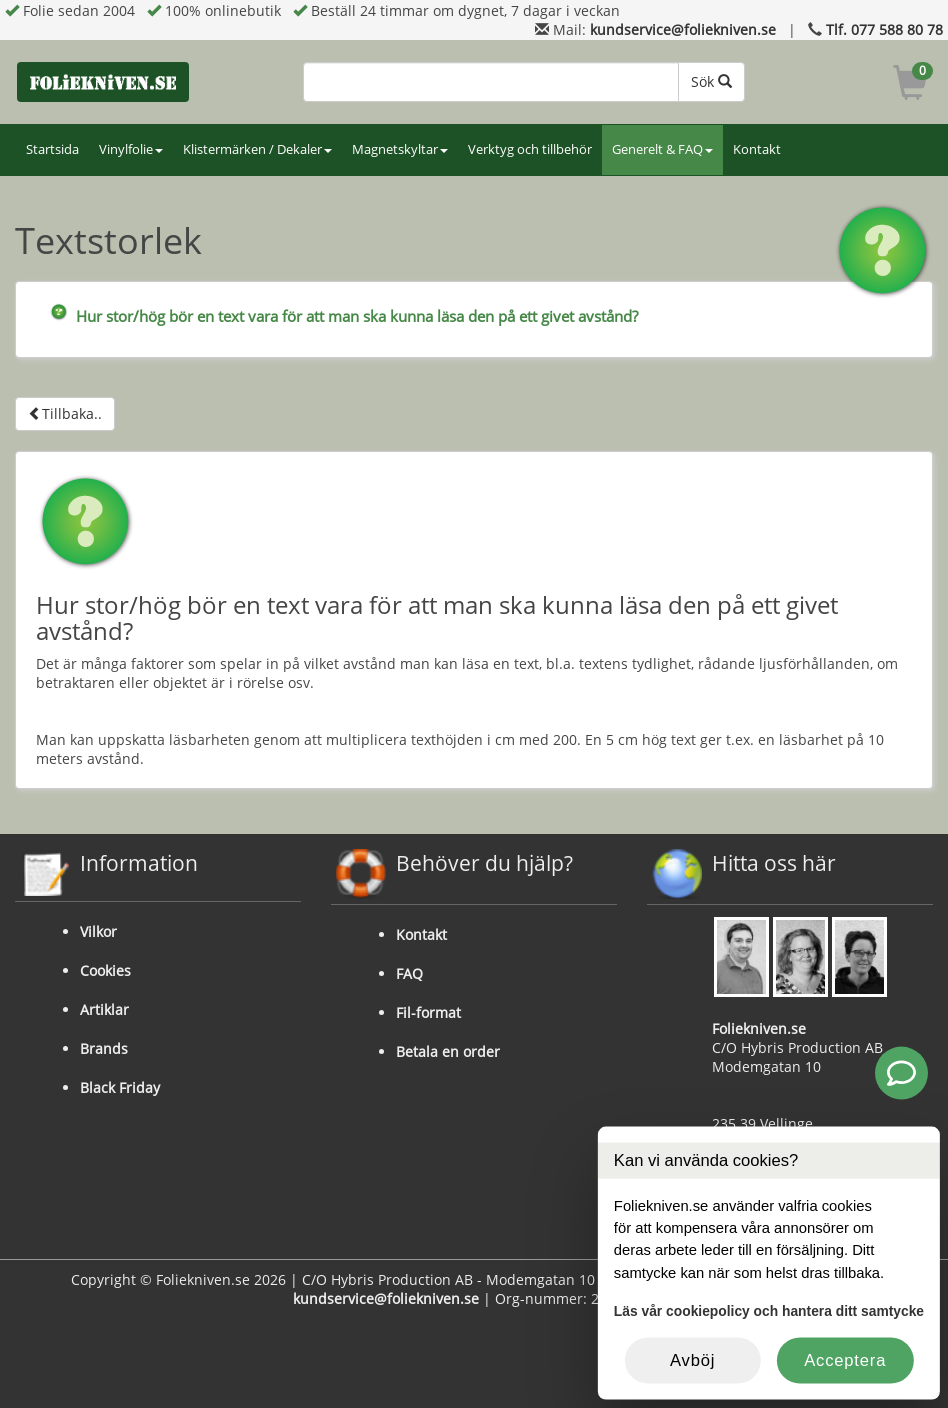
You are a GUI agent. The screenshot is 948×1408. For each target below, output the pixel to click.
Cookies (105, 970)
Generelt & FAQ (662, 149)
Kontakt (757, 149)
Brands (104, 1048)
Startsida (52, 149)
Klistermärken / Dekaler (257, 149)
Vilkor (98, 931)
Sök (711, 81)
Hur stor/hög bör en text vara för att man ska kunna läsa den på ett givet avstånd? (357, 316)
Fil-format (428, 1012)
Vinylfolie (131, 149)
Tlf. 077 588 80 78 (884, 29)
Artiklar (104, 1009)
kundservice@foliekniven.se (683, 29)
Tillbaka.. (65, 413)
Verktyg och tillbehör (530, 149)
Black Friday (120, 1087)
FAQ (409, 973)
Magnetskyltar (400, 149)
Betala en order (448, 1051)
